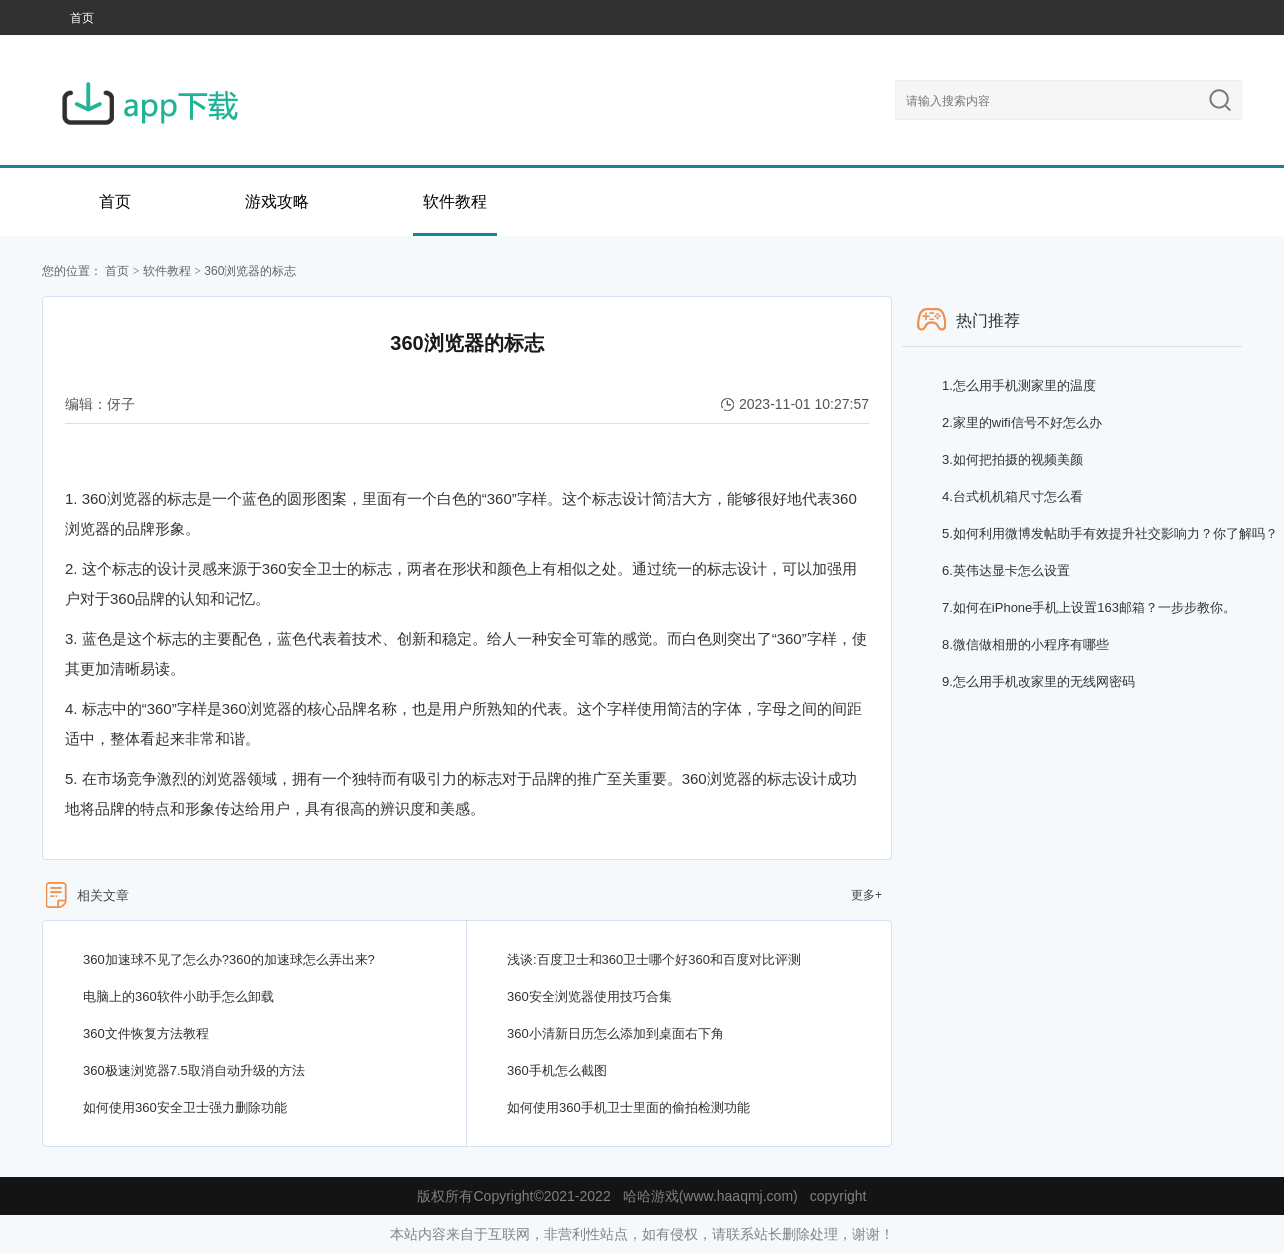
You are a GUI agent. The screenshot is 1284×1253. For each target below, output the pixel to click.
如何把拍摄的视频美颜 (1012, 459)
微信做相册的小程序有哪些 (1025, 644)
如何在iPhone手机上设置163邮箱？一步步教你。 (1089, 607)
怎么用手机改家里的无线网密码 (1038, 681)
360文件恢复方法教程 (146, 1033)
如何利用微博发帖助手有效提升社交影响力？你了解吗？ (1110, 533)
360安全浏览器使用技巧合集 (589, 996)
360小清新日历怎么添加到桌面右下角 (615, 1033)
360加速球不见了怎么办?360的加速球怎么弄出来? (229, 959)
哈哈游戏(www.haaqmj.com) (710, 1196)
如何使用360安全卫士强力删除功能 (185, 1107)
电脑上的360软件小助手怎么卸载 (178, 996)
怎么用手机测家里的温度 (1019, 385)
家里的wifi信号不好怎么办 (1022, 422)
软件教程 (455, 201)
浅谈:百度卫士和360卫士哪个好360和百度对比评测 (654, 959)
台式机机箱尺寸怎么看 (1012, 496)
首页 (82, 18)
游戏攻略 (277, 201)
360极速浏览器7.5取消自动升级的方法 (194, 1070)
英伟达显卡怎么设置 (1006, 570)
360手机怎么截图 (557, 1070)
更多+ (866, 895)
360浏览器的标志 (250, 271)
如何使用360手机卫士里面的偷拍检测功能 (628, 1107)
